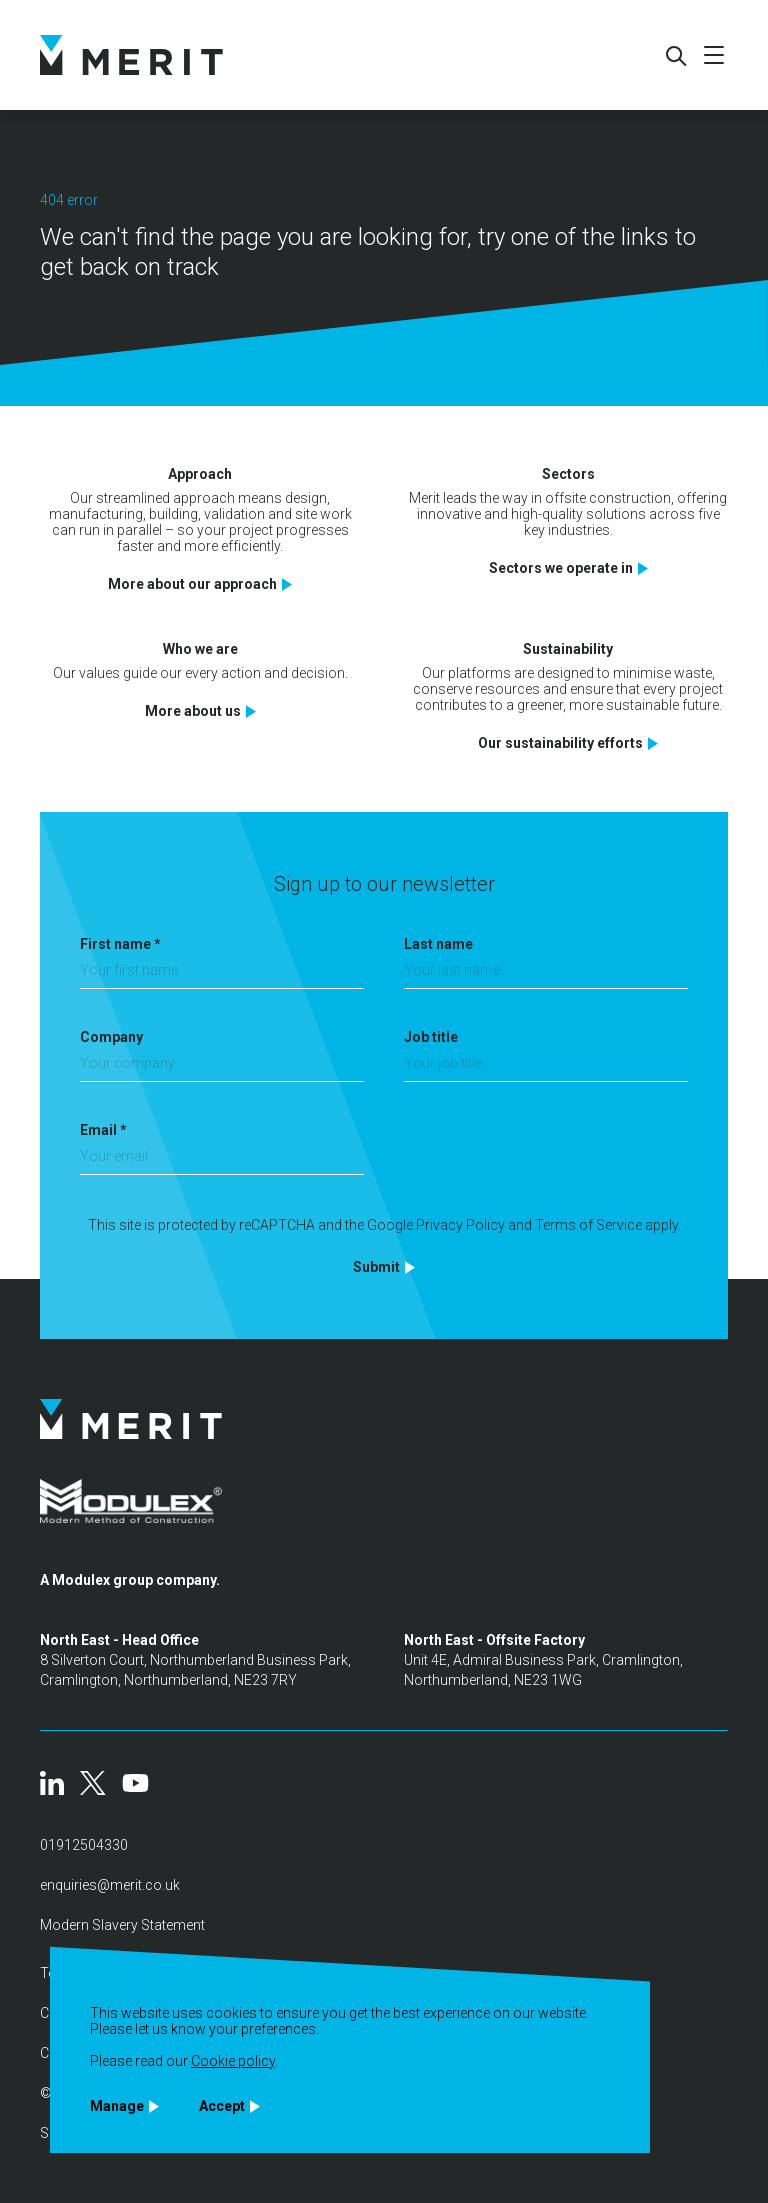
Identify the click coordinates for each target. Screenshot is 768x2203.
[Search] (675, 55)
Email (103, 1130)
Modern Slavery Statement (122, 1925)
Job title (431, 1037)
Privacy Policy (460, 1225)
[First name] (222, 975)
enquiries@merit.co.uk (110, 1885)
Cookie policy (233, 2061)
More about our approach (192, 584)
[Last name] (546, 975)
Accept (222, 2106)
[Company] (222, 1068)
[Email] (222, 1161)
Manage (117, 2106)
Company (111, 1037)
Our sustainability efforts (560, 743)
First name (120, 944)
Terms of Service (588, 1225)
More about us (193, 711)
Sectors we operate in (561, 568)
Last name (438, 944)
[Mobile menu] (714, 55)
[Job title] (546, 1068)
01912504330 (84, 1845)
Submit (376, 1267)
